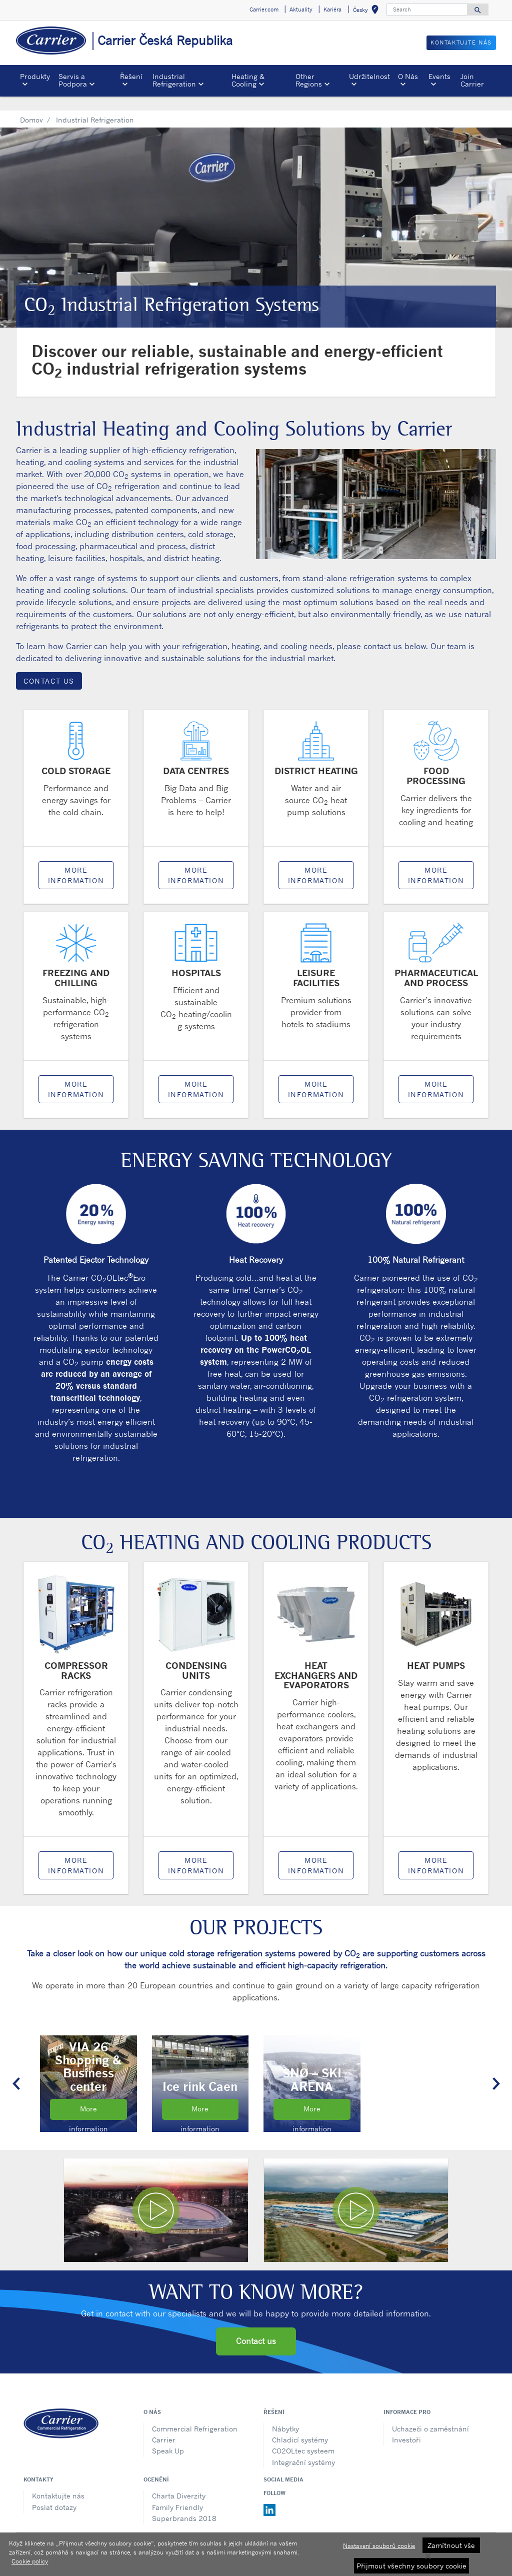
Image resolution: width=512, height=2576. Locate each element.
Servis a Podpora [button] (72, 80)
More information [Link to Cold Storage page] (76, 860)
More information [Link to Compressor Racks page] (76, 1850)
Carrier (164, 2425)
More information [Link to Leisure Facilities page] (316, 1074)
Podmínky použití (304, 2531)
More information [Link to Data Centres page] (196, 860)
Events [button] (439, 76)
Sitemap (354, 2531)
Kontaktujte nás (58, 2481)
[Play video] (156, 2196)
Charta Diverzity (179, 2481)
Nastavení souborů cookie (379, 2545)
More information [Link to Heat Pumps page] (436, 1850)
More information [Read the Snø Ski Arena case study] (312, 2097)
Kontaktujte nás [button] (461, 42)
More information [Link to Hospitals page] (196, 1074)
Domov (31, 105)
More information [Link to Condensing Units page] (196, 1850)
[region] (256, 2554)
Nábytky (285, 2414)
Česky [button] (367, 11)
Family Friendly (177, 2492)
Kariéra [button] (333, 9)
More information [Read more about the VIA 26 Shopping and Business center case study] (88, 2097)
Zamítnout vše (451, 2545)
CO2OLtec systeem (303, 2436)
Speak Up (168, 2436)
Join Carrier (472, 80)
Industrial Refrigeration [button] (174, 80)
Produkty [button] (35, 76)
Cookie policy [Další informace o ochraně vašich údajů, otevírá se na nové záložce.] (30, 2561)
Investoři (406, 2425)
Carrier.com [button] (264, 9)
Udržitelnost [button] (369, 76)
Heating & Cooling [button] (248, 80)
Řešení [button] (131, 76)
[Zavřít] (428, 2555)
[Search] (427, 10)
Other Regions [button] (309, 80)
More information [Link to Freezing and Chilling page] (76, 1074)
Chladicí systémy (300, 2425)
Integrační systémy (303, 2447)
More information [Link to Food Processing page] (436, 860)
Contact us (256, 2326)
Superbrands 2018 (184, 2503)
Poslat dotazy (54, 2492)
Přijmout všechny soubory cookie (411, 2565)
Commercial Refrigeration (195, 2414)
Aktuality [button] (301, 9)
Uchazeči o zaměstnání (430, 2414)
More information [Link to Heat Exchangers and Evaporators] (316, 1850)
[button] (16, 2069)
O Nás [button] (408, 76)
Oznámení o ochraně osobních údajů (206, 2531)
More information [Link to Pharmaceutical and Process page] (436, 1074)
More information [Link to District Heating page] (316, 860)
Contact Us (49, 666)
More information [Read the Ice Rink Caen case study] (200, 2097)
